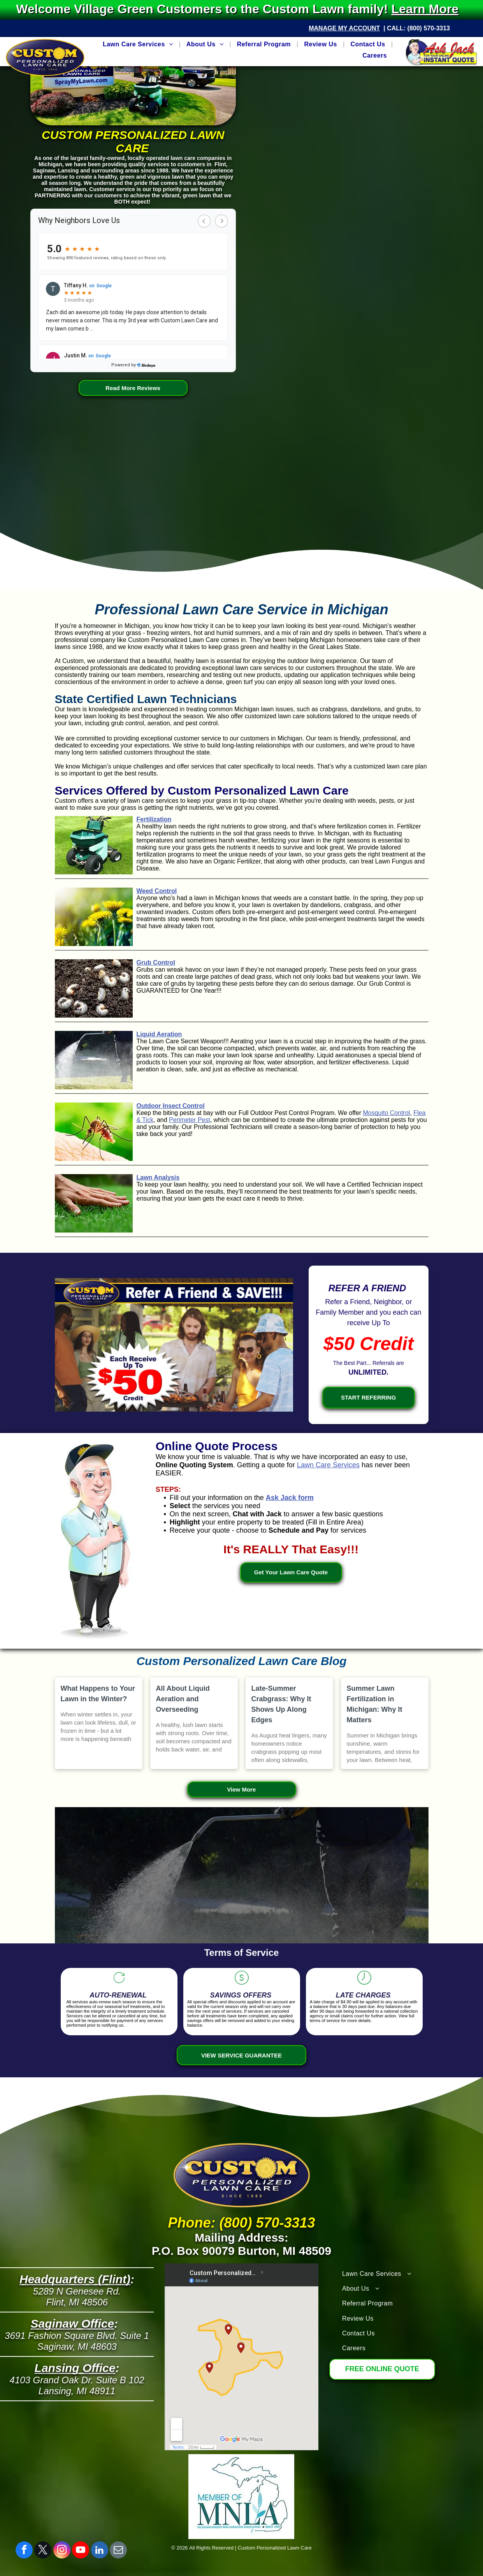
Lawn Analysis (158, 1177)
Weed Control (157, 891)
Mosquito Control (386, 1113)
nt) (123, 2279)
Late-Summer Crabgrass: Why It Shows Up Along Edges (281, 1704)
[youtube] (80, 2550)
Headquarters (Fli (67, 2279)
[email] (118, 2550)
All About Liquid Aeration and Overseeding (183, 1699)
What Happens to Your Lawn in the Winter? (98, 1694)
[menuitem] (139, 44)
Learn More (428, 9)
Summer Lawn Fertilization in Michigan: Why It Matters (374, 1704)
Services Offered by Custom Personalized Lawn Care (202, 790)
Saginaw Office (72, 2323)
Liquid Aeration (159, 1034)
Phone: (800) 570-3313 (241, 2223)
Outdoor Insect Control (171, 1105)
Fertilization (154, 819)
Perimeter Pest (189, 1120)
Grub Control (156, 962)
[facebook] (24, 2550)
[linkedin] (99, 2550)
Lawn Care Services (328, 1465)
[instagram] (61, 2550)
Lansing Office (75, 2367)
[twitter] (42, 2550)
